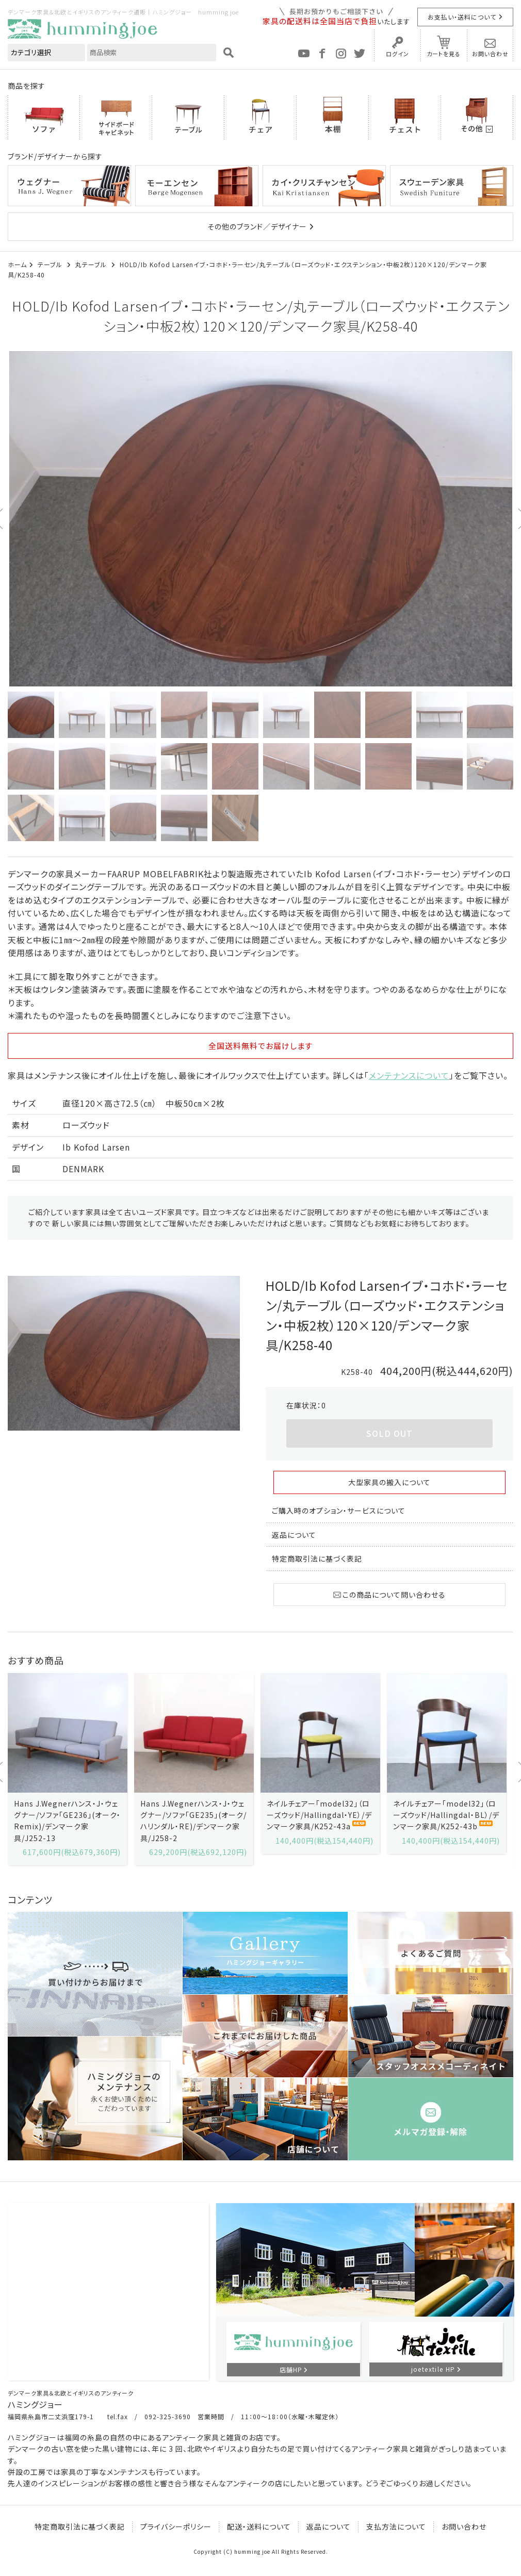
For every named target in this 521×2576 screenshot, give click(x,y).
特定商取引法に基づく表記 (317, 1558)
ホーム (17, 264)
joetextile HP (433, 2369)
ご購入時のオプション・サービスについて (338, 1510)
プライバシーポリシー (175, 2526)
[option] (260, 518)
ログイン (397, 54)
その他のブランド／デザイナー (257, 226)
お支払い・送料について (462, 16)
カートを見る (444, 54)
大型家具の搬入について (389, 1482)
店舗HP (291, 2369)
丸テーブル (92, 264)
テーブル (51, 264)
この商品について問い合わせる (389, 1594)
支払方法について (396, 2526)
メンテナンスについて (409, 1075)
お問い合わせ (490, 54)
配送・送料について (259, 2526)
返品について (294, 1535)
